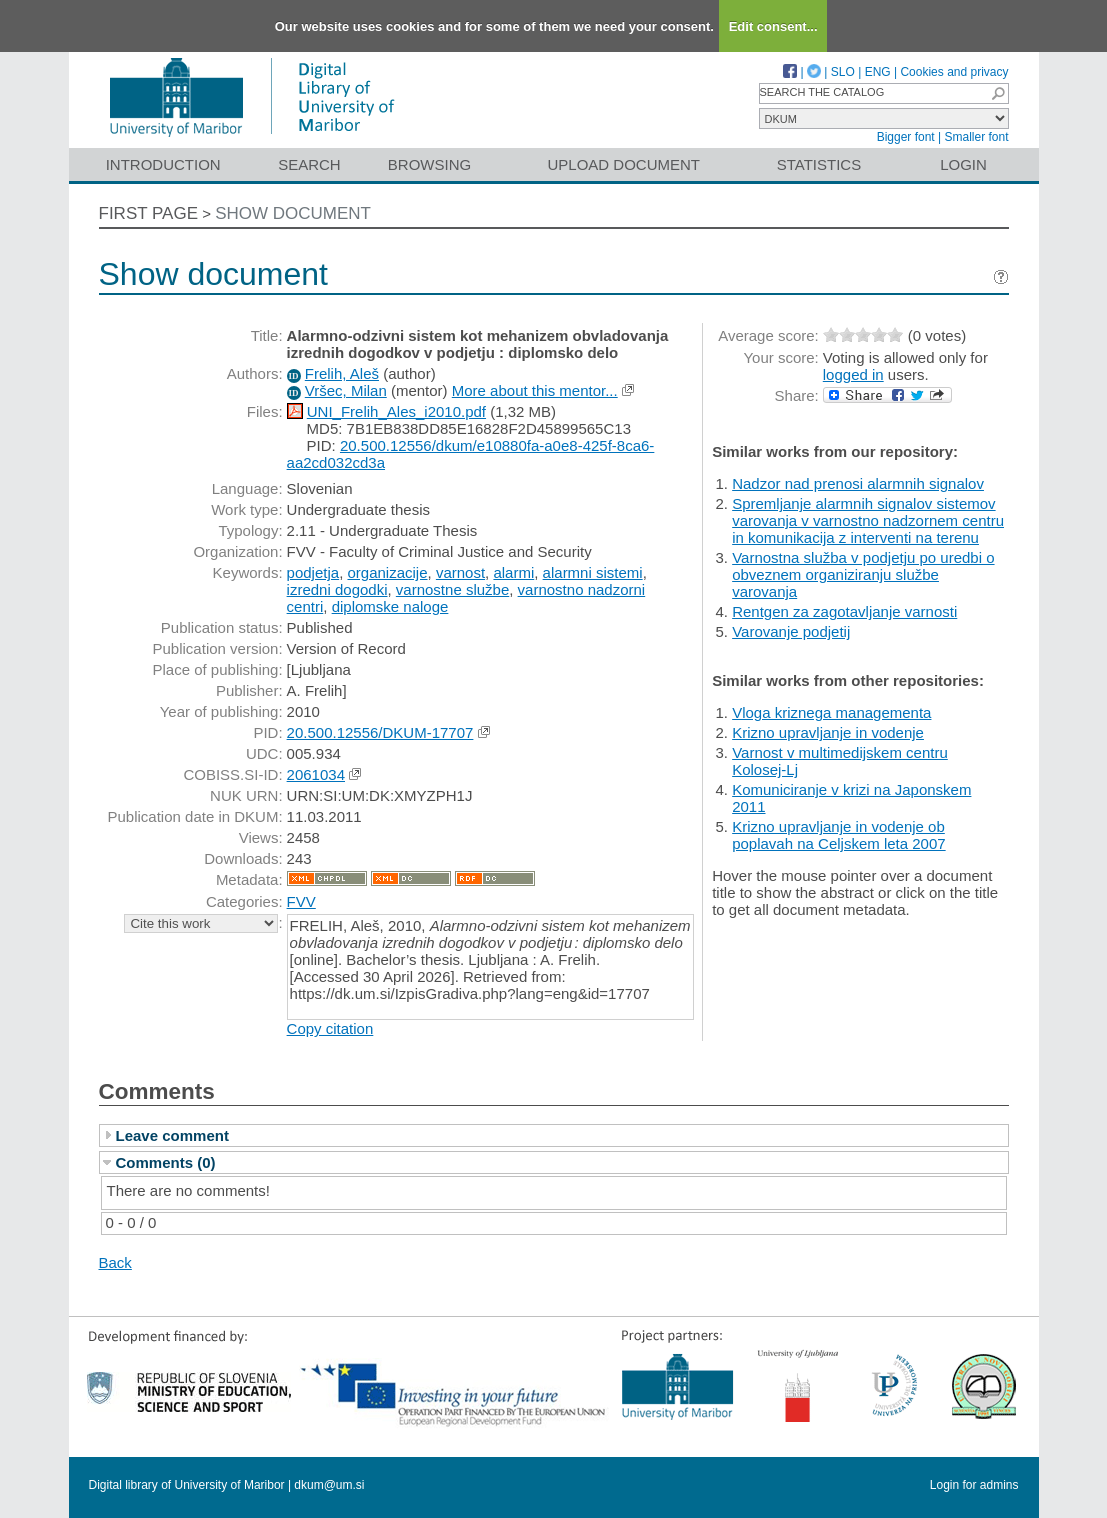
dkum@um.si (329, 1485)
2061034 (316, 774)
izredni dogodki (337, 589)
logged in (853, 374)
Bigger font (906, 137)
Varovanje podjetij (791, 631)
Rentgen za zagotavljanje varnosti (844, 611)
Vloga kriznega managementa (831, 712)
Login (963, 164)
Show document (293, 213)
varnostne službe (452, 589)
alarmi (513, 572)
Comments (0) (166, 1162)
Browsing (429, 164)
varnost (460, 572)
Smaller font (976, 137)
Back (115, 1262)
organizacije (387, 572)
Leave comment (172, 1135)
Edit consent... (773, 26)
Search (309, 164)
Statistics (819, 164)
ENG (878, 72)
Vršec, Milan (346, 390)
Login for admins (974, 1485)
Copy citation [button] (330, 1028)
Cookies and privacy (954, 72)
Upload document (624, 164)
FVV (301, 901)
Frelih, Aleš (342, 373)
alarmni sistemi (593, 572)
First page (149, 213)
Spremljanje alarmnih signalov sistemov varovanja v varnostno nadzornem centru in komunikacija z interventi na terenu (868, 520)
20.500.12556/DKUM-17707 (380, 732)
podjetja (313, 572)
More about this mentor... (535, 390)
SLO (843, 72)
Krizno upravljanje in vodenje (828, 732)
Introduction (163, 164)
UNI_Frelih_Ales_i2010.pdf (396, 411)
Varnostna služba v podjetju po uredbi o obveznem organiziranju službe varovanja (863, 574)
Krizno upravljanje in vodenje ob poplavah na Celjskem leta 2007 (838, 835)
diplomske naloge (390, 606)
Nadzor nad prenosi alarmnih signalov (858, 483)
